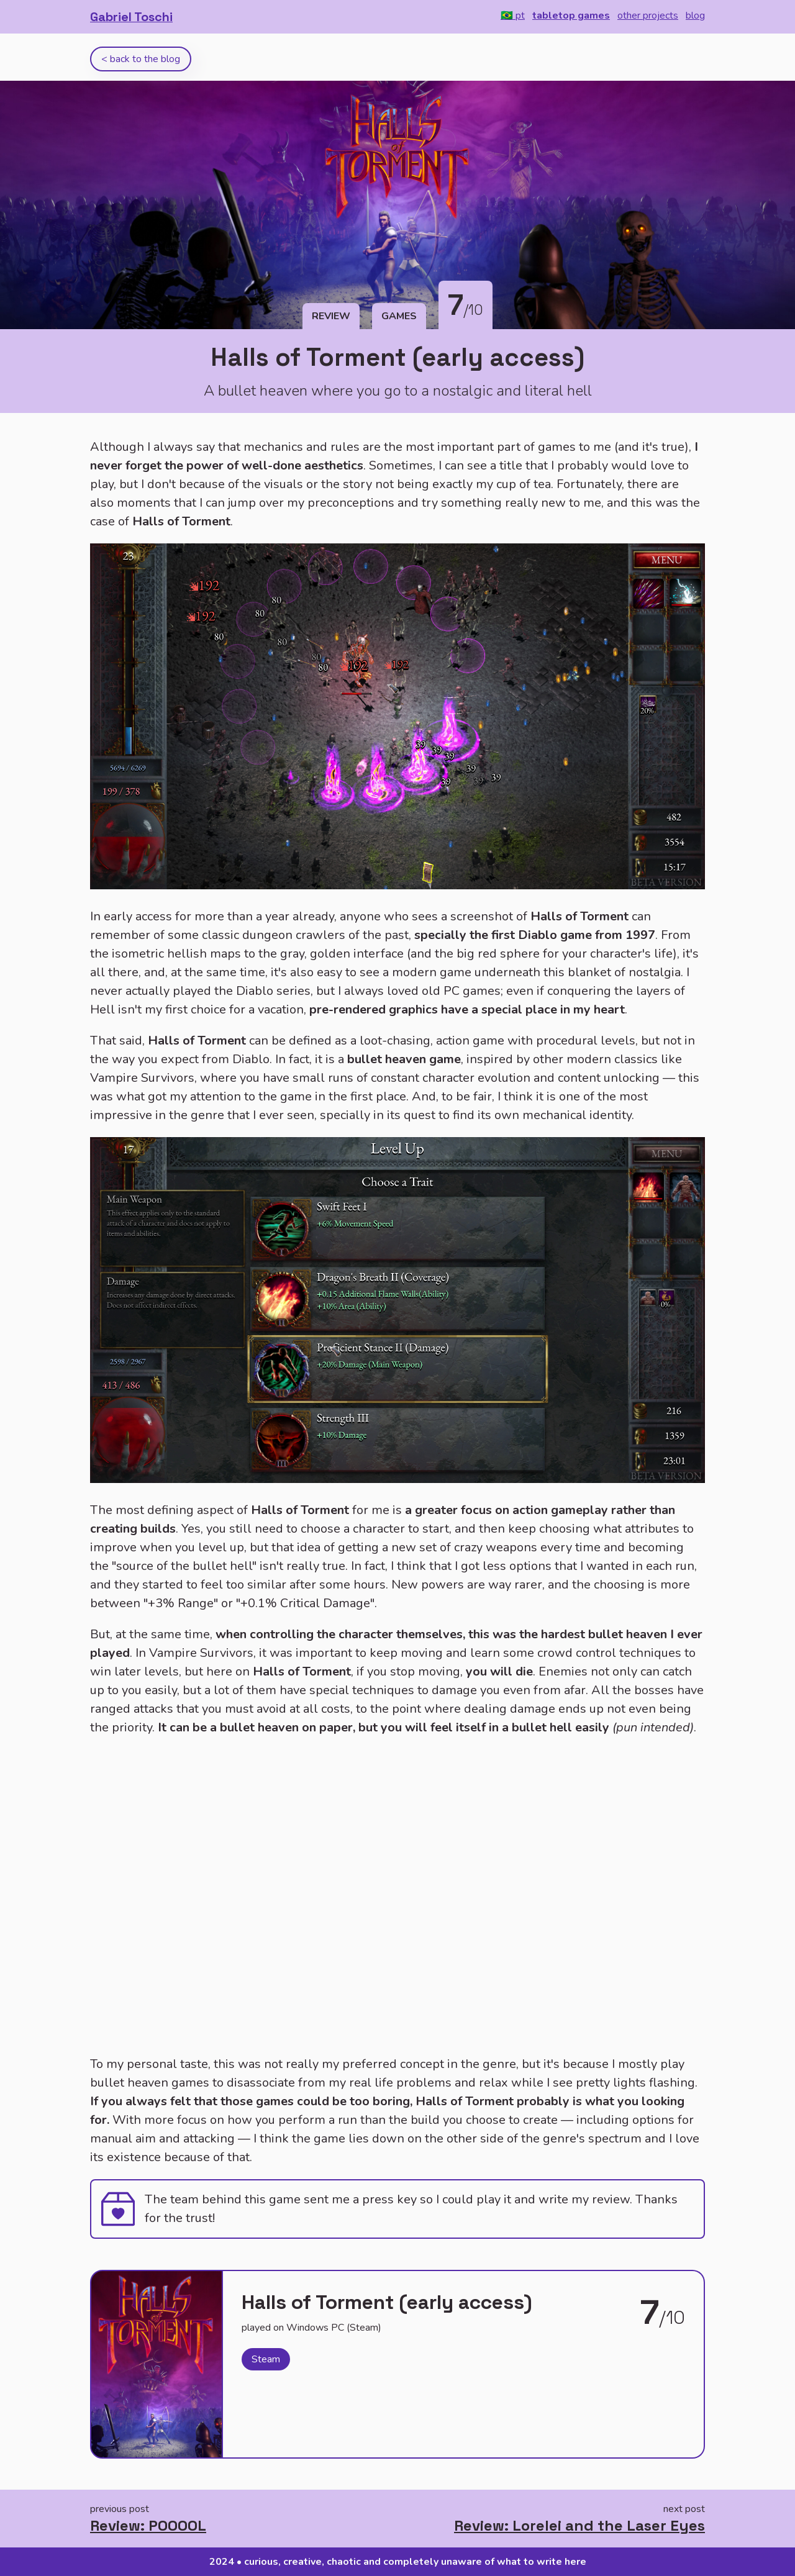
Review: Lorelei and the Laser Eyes (579, 2525)
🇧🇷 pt (513, 15)
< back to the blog (140, 59)
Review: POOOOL (148, 2525)
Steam (266, 2359)
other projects (647, 15)
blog (695, 15)
